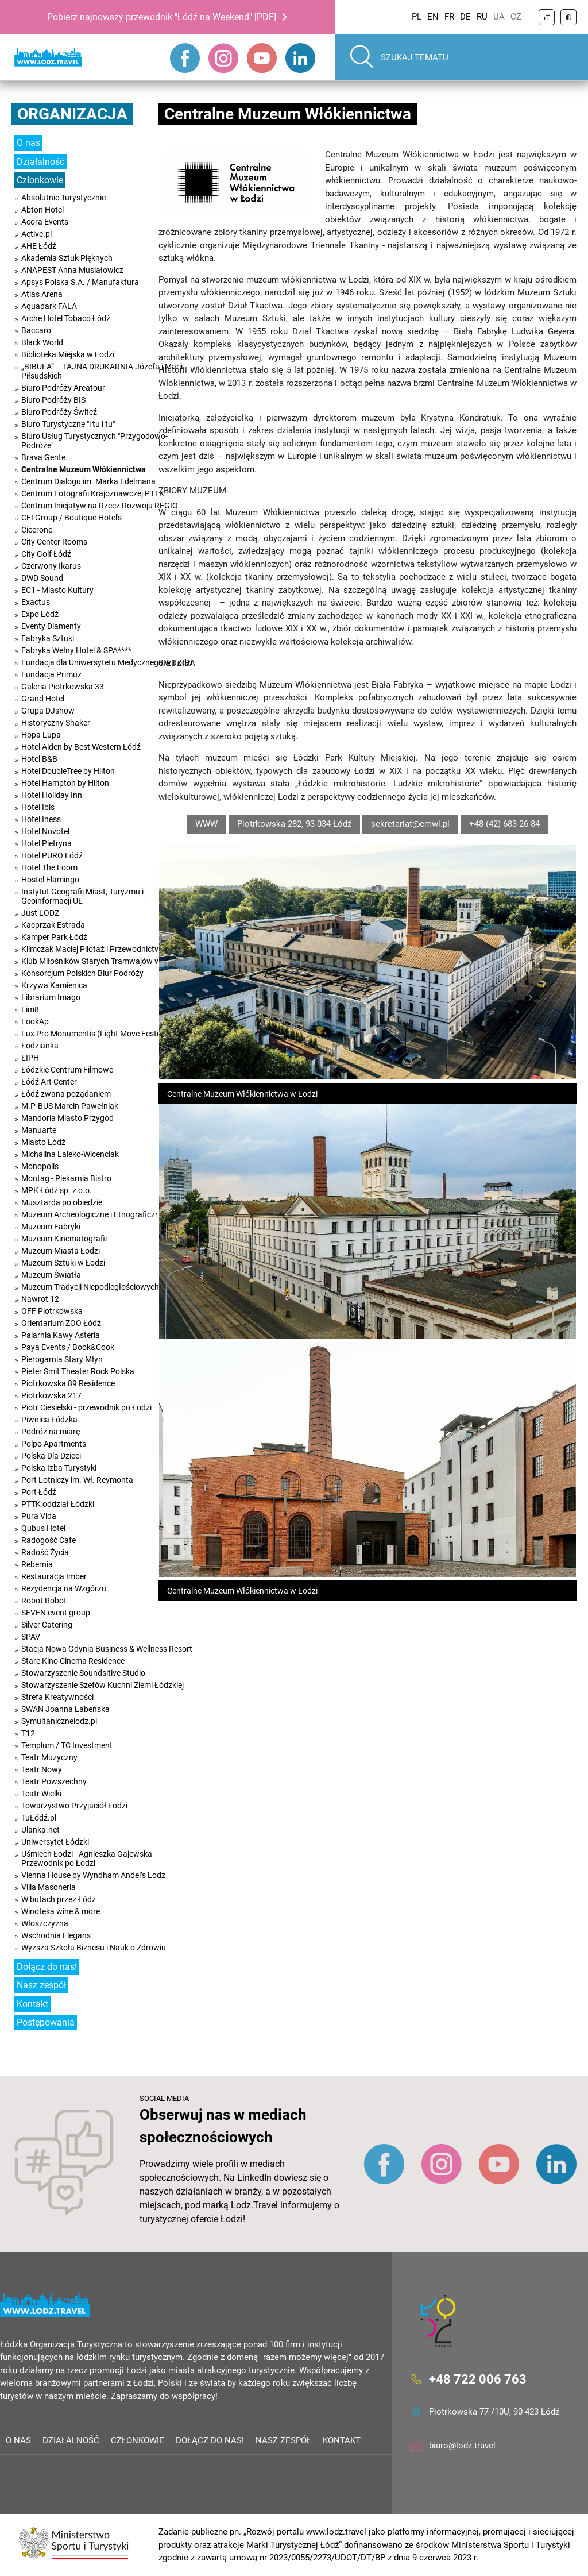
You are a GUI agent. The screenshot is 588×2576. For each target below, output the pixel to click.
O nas (28, 142)
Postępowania (46, 2022)
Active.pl (36, 233)
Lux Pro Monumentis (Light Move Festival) (96, 1033)
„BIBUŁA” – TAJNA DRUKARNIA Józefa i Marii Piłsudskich (102, 371)
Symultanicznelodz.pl (59, 1721)
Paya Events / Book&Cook (67, 1347)
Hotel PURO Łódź (52, 855)
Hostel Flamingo (50, 879)
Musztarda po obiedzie (61, 1202)
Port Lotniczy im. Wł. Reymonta (77, 1479)
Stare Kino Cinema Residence (73, 1660)
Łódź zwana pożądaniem (66, 1093)
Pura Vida (38, 1516)
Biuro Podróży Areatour (63, 387)
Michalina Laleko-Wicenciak (70, 1154)
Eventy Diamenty (51, 626)
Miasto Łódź (43, 1142)
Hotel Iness (41, 819)
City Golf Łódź (46, 553)
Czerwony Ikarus (51, 565)
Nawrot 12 (40, 1299)
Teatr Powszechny (54, 1781)
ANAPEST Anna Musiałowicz (72, 270)
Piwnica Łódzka (49, 1419)
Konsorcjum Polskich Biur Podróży (82, 973)
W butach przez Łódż (58, 1899)
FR (449, 16)
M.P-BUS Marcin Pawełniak (69, 1105)
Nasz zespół (41, 1985)
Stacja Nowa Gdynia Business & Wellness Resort (106, 1648)
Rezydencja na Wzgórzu (63, 1588)
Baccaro (36, 330)
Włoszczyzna (44, 1923)
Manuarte (38, 1130)
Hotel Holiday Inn (51, 795)
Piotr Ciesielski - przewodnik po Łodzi (86, 1407)
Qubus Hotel (43, 1528)
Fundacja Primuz (51, 674)
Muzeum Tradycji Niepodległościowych (90, 1286)
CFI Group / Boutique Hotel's (71, 517)
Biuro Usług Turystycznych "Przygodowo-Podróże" (94, 440)
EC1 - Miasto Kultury (57, 590)
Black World (42, 342)
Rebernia (37, 1564)
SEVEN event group (55, 1612)
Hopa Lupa (41, 734)
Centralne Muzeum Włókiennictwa (83, 469)
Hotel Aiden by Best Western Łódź (81, 746)
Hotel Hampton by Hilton (65, 783)
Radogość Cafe (48, 1540)
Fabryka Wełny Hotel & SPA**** (76, 650)
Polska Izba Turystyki (58, 1467)
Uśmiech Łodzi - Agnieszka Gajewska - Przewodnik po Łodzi (88, 1858)
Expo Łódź (40, 614)
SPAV (30, 1636)
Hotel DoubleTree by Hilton (68, 771)
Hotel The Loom (49, 867)
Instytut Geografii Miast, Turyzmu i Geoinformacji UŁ (82, 896)
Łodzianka (40, 1045)
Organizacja (72, 114)
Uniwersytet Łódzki (55, 1841)
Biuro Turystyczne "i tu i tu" (68, 424)
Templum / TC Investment (67, 1745)
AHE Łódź (38, 245)
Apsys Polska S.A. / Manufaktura (80, 282)
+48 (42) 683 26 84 (504, 824)
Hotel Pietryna (46, 843)
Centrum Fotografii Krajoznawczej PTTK (92, 493)
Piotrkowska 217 (51, 1395)
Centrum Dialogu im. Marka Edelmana (88, 481)
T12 (28, 1733)
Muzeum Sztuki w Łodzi (63, 1262)
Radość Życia (45, 1552)
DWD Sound (42, 578)
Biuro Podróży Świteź (59, 412)
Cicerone (36, 529)
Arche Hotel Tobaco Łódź (65, 318)
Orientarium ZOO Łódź (61, 1323)
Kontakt (32, 2004)
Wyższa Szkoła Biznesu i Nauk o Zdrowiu (93, 1947)
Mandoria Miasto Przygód (67, 1118)
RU (482, 16)
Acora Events (44, 221)
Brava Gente (43, 457)
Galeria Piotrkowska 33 (62, 686)
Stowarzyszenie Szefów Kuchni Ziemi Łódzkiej (102, 1685)
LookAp (35, 1021)
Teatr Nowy (41, 1769)
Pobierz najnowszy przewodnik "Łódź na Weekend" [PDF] (161, 16)
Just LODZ (40, 912)
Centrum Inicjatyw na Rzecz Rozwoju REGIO (99, 505)
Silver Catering (46, 1624)
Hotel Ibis (38, 807)
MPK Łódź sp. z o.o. (56, 1190)
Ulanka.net (40, 1829)
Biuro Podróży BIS (53, 399)
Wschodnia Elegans (56, 1935)
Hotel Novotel (45, 831)
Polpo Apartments (53, 1443)
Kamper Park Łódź (54, 937)
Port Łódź (38, 1492)
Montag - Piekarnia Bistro (66, 1178)
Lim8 (30, 1009)
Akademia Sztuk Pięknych (67, 258)
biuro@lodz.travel (462, 2445)
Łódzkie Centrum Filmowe (67, 1069)
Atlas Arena (42, 294)
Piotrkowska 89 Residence (68, 1383)
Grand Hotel (42, 698)
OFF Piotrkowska (52, 1311)
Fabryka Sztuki (47, 638)
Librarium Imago (50, 997)
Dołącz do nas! (47, 1966)
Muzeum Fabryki (50, 1226)
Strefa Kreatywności (57, 1697)
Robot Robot (44, 1600)
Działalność (40, 161)
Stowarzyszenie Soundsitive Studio (83, 1673)
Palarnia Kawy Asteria (60, 1335)
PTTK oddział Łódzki (57, 1504)
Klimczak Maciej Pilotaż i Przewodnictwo (93, 949)
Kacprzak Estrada (53, 925)
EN (433, 16)
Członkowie (40, 180)
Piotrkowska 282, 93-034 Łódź (294, 824)
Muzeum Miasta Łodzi (60, 1250)
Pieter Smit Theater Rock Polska (77, 1371)
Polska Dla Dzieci (51, 1455)
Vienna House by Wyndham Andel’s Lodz (93, 1875)
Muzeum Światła (51, 1274)
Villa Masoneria (48, 1887)
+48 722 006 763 (478, 2378)
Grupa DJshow (48, 710)
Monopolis (40, 1166)
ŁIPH (30, 1057)
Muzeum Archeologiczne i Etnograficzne (92, 1214)
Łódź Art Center (49, 1081)
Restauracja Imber (54, 1576)
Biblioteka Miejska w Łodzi (67, 354)
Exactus (35, 602)
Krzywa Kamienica (54, 985)
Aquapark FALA (49, 306)
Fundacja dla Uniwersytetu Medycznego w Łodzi (106, 662)
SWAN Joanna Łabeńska (65, 1709)
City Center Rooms (54, 541)
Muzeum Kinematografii (64, 1238)
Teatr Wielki (41, 1793)
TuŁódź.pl (38, 1817)
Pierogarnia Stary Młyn (62, 1359)
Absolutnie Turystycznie (63, 197)
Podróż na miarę (50, 1431)
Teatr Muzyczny (49, 1757)
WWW (206, 824)
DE (465, 16)
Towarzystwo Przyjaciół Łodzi (74, 1805)
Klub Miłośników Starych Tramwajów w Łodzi (101, 961)
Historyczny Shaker (55, 722)
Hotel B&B (39, 758)
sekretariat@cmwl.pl (410, 824)
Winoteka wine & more (60, 1911)
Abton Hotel (42, 209)
